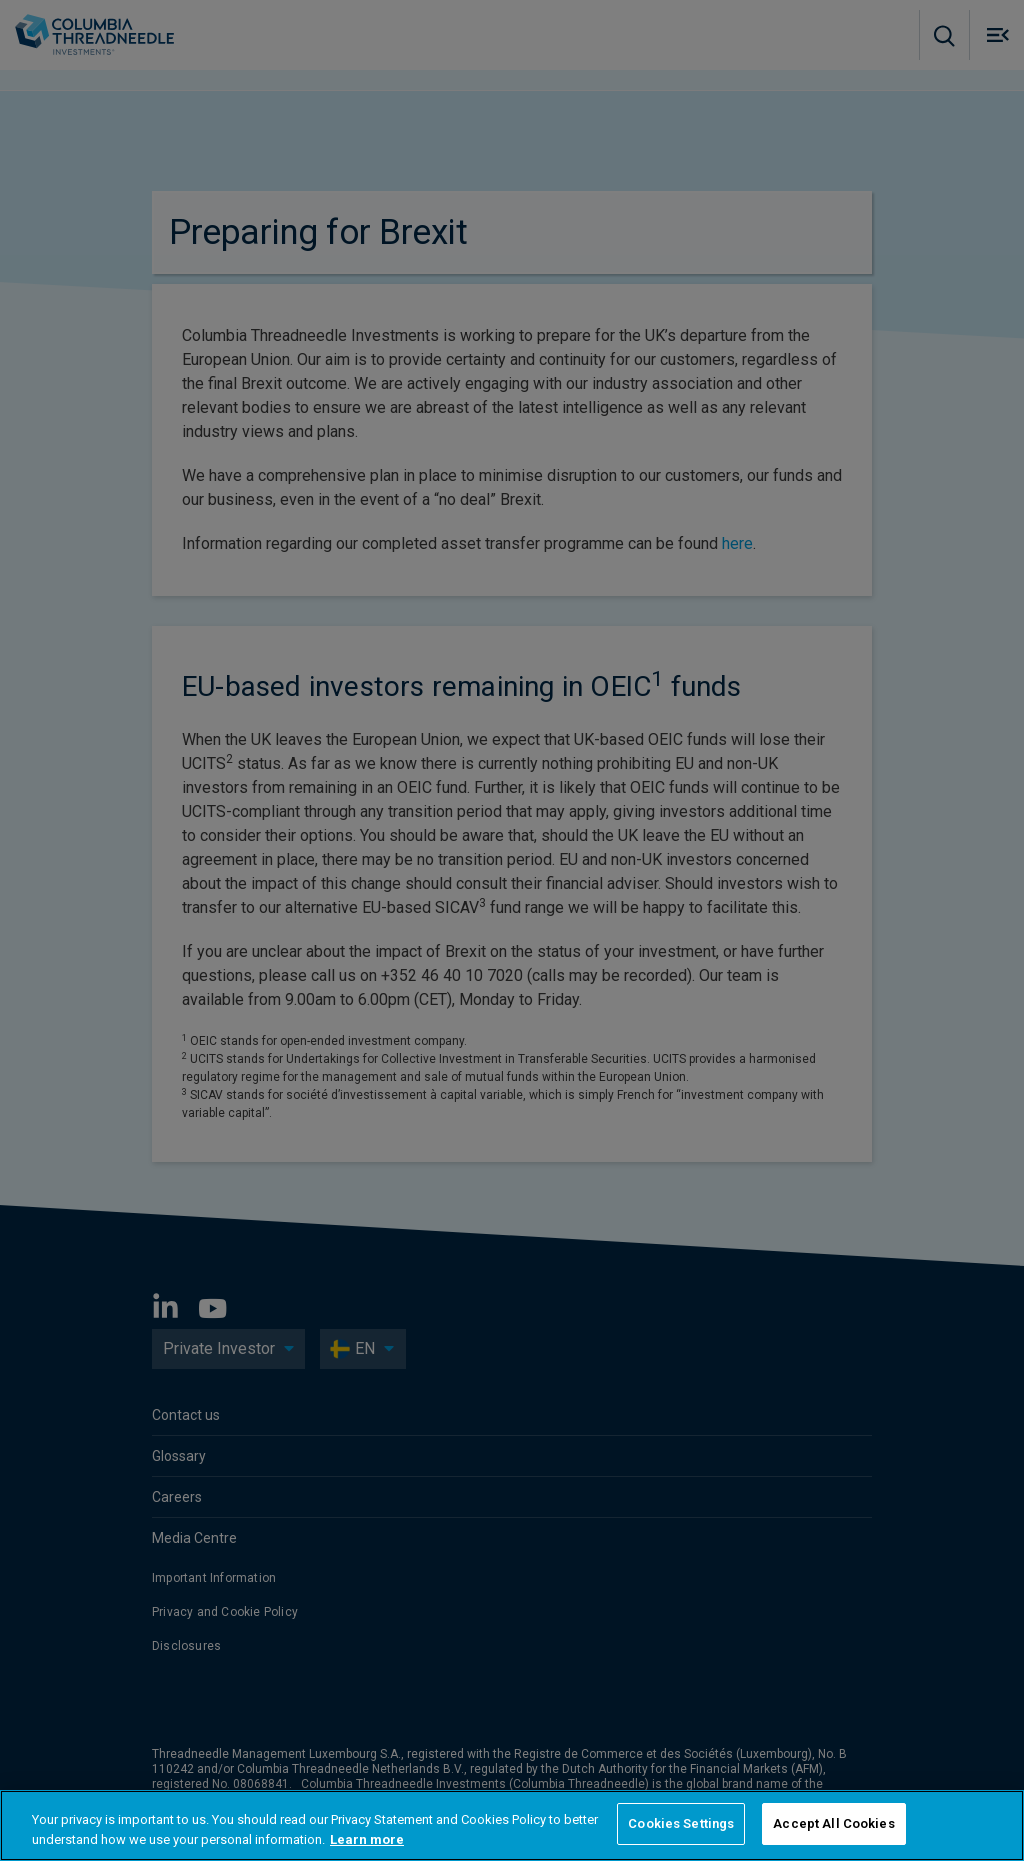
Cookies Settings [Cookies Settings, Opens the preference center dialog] (681, 1823)
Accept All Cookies (833, 1823)
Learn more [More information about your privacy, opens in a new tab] (367, 1839)
